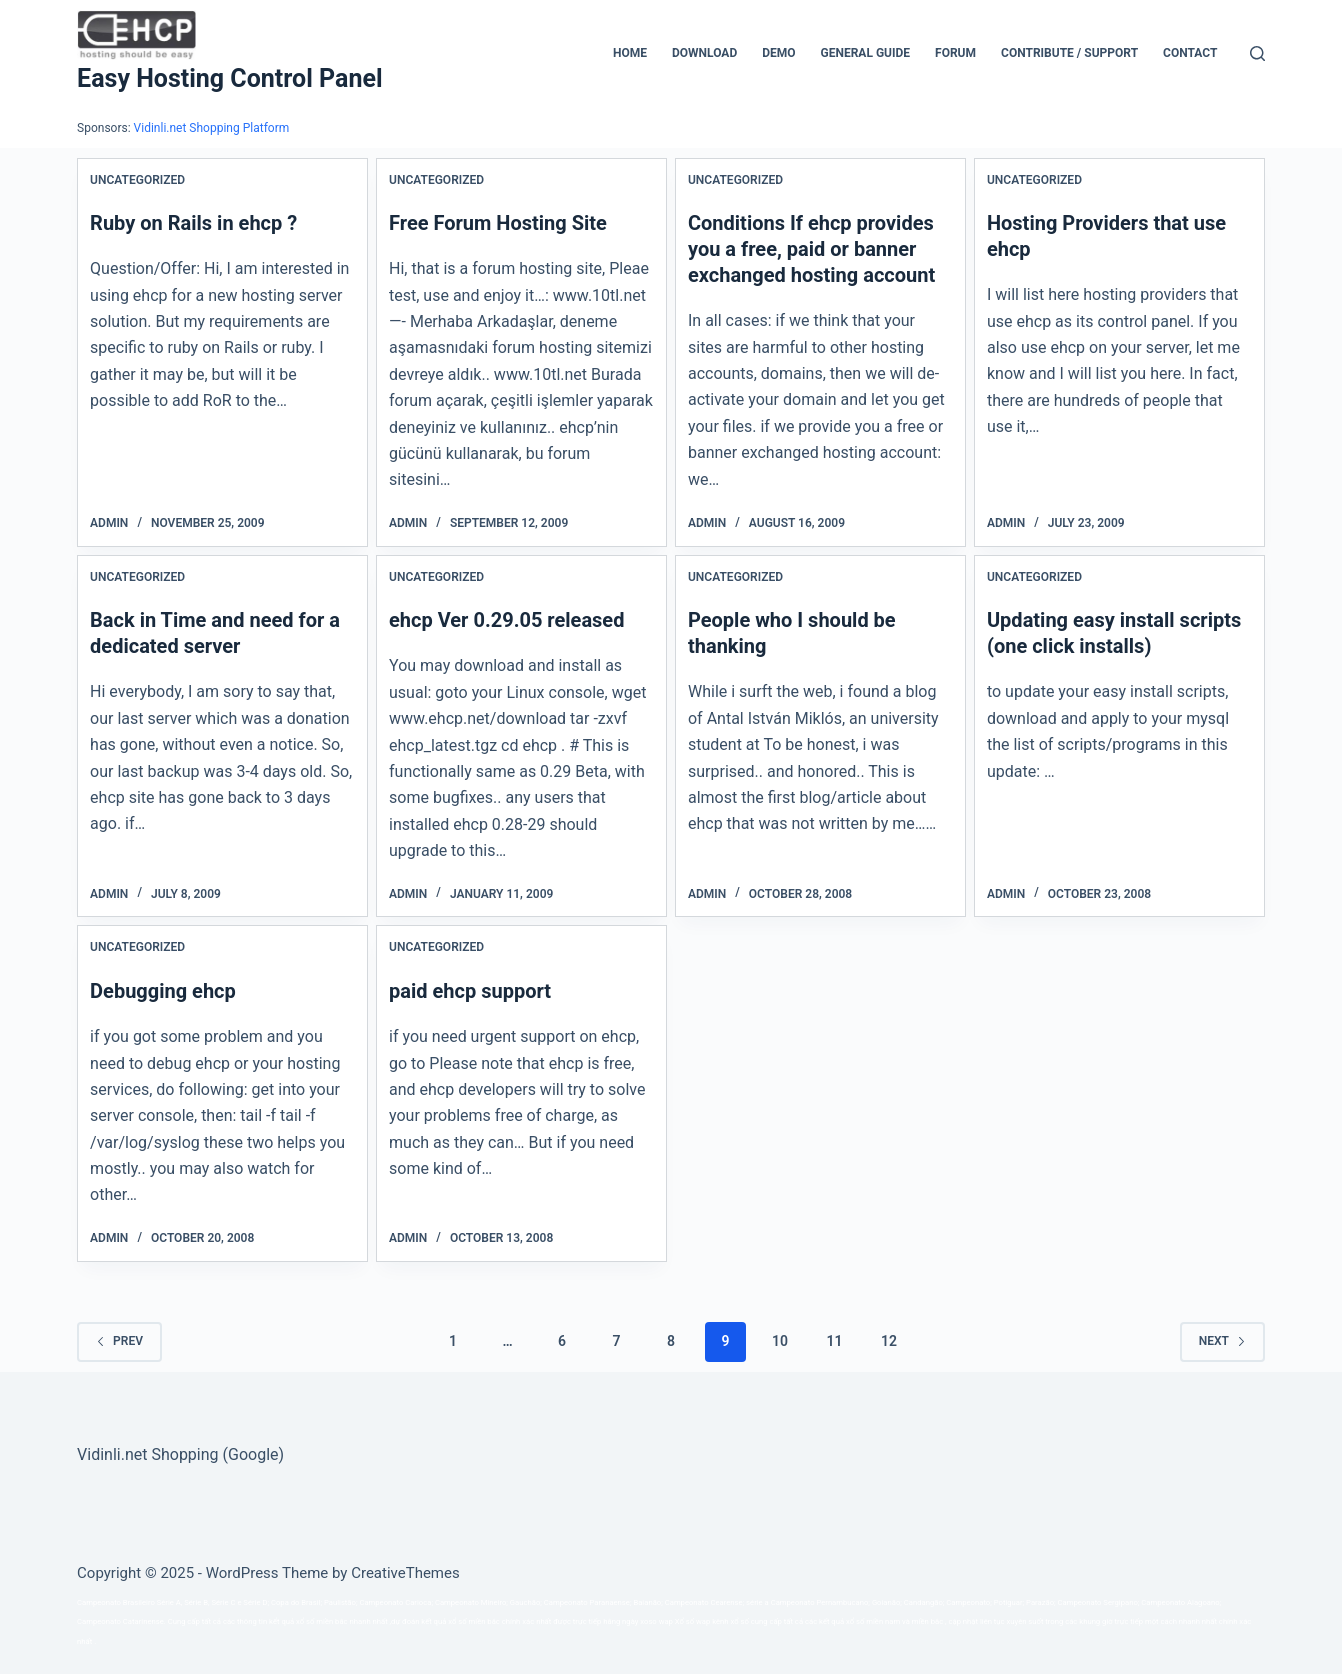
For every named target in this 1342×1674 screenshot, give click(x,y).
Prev (119, 1341)
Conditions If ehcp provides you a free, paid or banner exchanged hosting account (811, 249)
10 (780, 1341)
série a (757, 1602)
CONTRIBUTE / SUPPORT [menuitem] (1069, 53)
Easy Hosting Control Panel (229, 78)
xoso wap (656, 1621)
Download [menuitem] (704, 53)
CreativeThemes (405, 1573)
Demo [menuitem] (778, 53)
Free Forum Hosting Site (498, 223)
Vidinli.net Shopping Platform (212, 128)
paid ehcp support (470, 991)
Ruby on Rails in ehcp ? (193, 223)
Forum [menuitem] (955, 53)
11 (834, 1341)
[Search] (1257, 53)
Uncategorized (137, 180)
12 (889, 1341)
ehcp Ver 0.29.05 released (506, 620)
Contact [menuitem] (1190, 53)
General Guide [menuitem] (866, 53)
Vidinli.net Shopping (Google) (180, 1454)
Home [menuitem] (630, 53)
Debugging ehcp (163, 991)
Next (1222, 1341)
